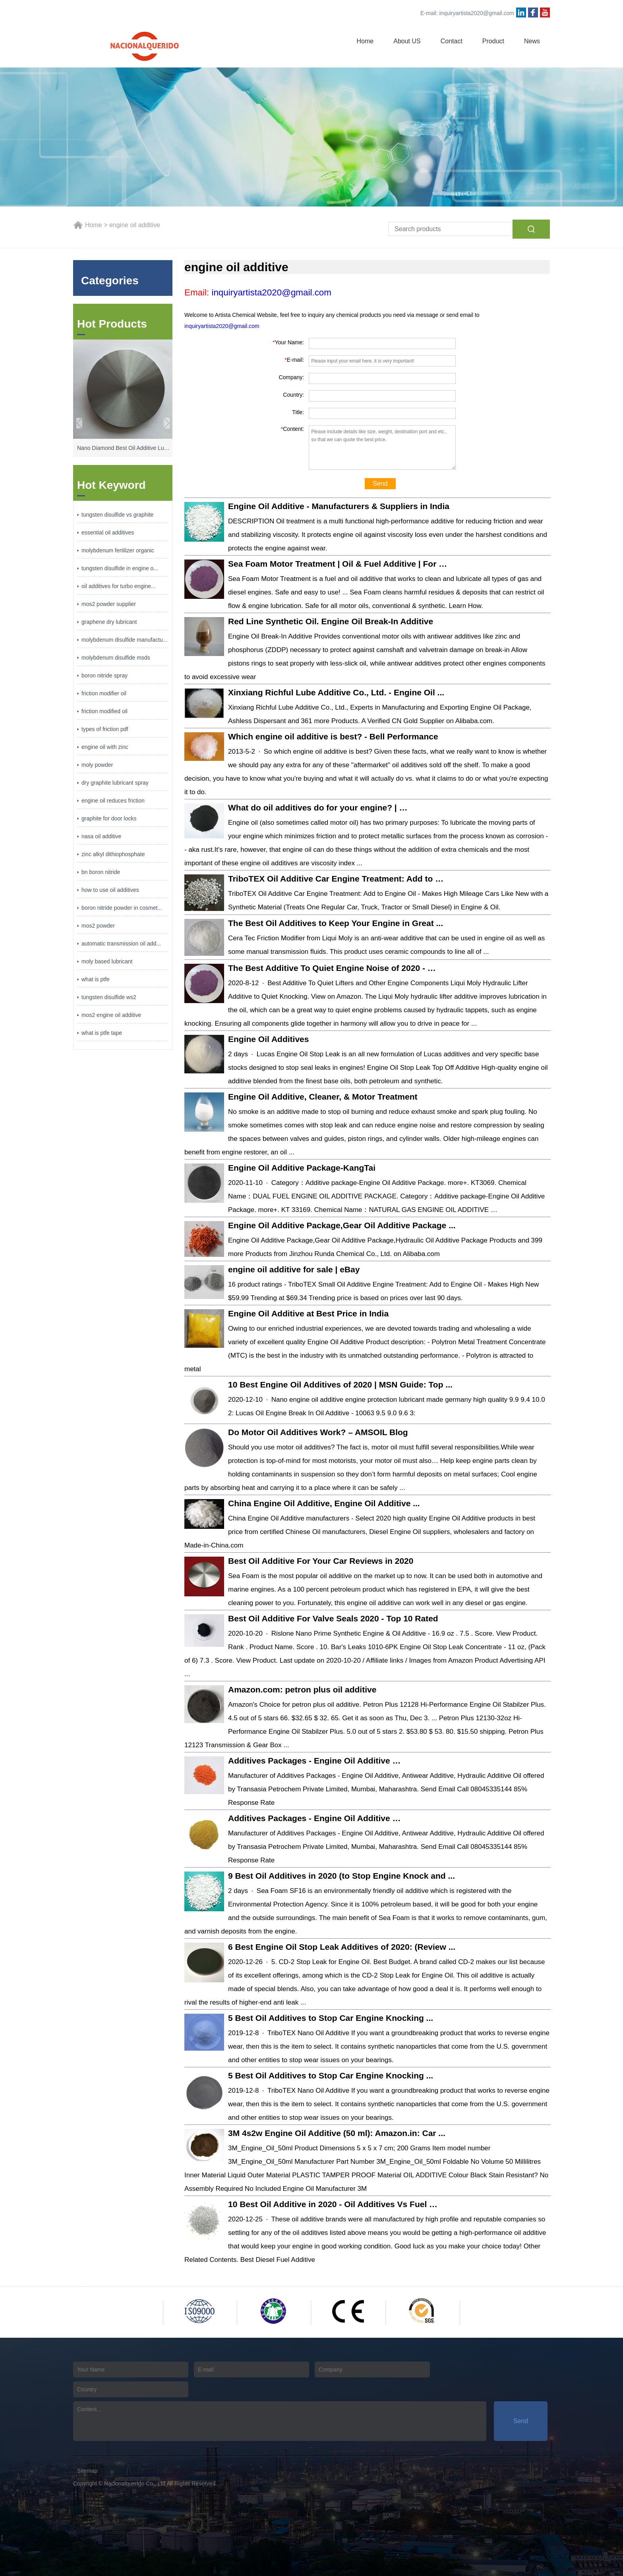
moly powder (97, 765)
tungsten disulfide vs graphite (117, 514)
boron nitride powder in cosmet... (121, 908)
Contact (451, 41)
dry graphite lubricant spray (115, 783)
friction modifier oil (103, 693)
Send (380, 483)
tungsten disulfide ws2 (108, 997)
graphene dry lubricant (109, 622)
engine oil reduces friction (113, 800)
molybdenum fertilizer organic (117, 550)
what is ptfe (95, 979)
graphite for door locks (109, 818)
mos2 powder (98, 925)
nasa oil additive (101, 836)
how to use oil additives (110, 890)
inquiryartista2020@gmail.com (476, 13)
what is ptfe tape (101, 1033)
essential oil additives (107, 532)
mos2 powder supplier (108, 604)
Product (493, 41)
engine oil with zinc (104, 747)
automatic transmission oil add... (121, 943)
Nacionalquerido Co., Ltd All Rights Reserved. (160, 2483)
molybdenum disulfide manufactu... (124, 640)
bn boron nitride (100, 872)
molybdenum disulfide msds (115, 657)
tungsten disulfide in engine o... (119, 568)
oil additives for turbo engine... (118, 586)
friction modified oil (104, 711)
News (532, 41)
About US (406, 41)
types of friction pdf (104, 729)
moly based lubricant (106, 961)
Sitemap (87, 2471)
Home (365, 41)
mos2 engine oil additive (111, 1015)
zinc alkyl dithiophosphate (113, 854)
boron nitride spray (104, 675)
